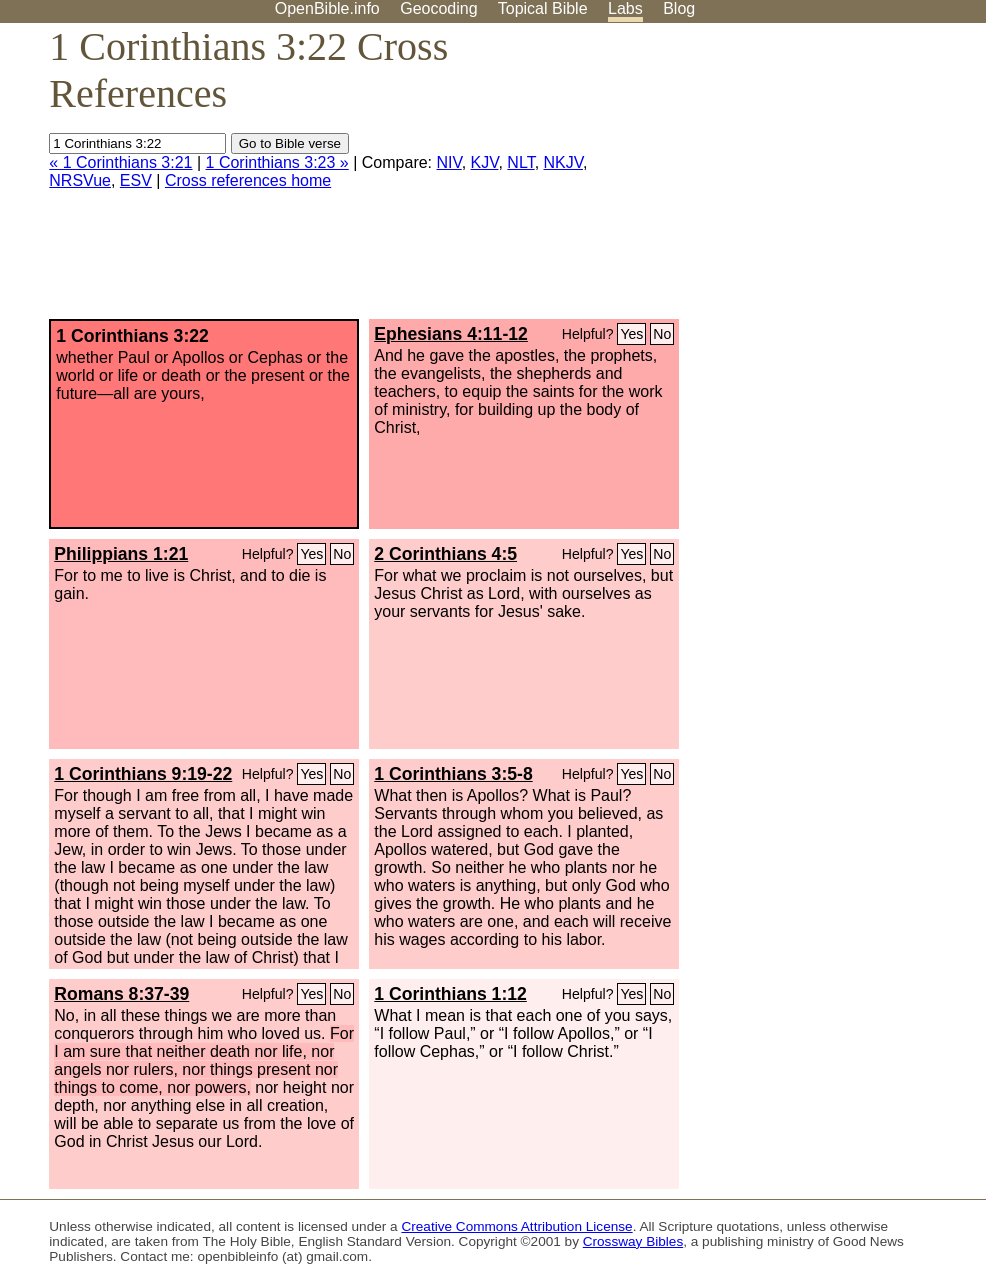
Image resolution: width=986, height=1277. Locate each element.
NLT (520, 162)
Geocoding (438, 8)
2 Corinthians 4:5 (445, 554)
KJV (485, 162)
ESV (136, 180)
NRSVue (80, 180)
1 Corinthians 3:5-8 (453, 774)
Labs (625, 8)
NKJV (563, 162)
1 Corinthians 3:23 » (277, 162)
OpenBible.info (327, 8)
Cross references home (248, 180)
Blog (679, 8)
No (662, 334)
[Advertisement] (784, 179)
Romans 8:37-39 (121, 994)
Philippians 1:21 (121, 554)
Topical (543, 8)
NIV (449, 162)
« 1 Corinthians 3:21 (120, 162)
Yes (631, 334)
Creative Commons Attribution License (516, 1226)
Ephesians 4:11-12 (451, 334)
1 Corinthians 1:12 (450, 994)
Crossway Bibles (633, 1241)
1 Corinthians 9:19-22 (143, 774)
